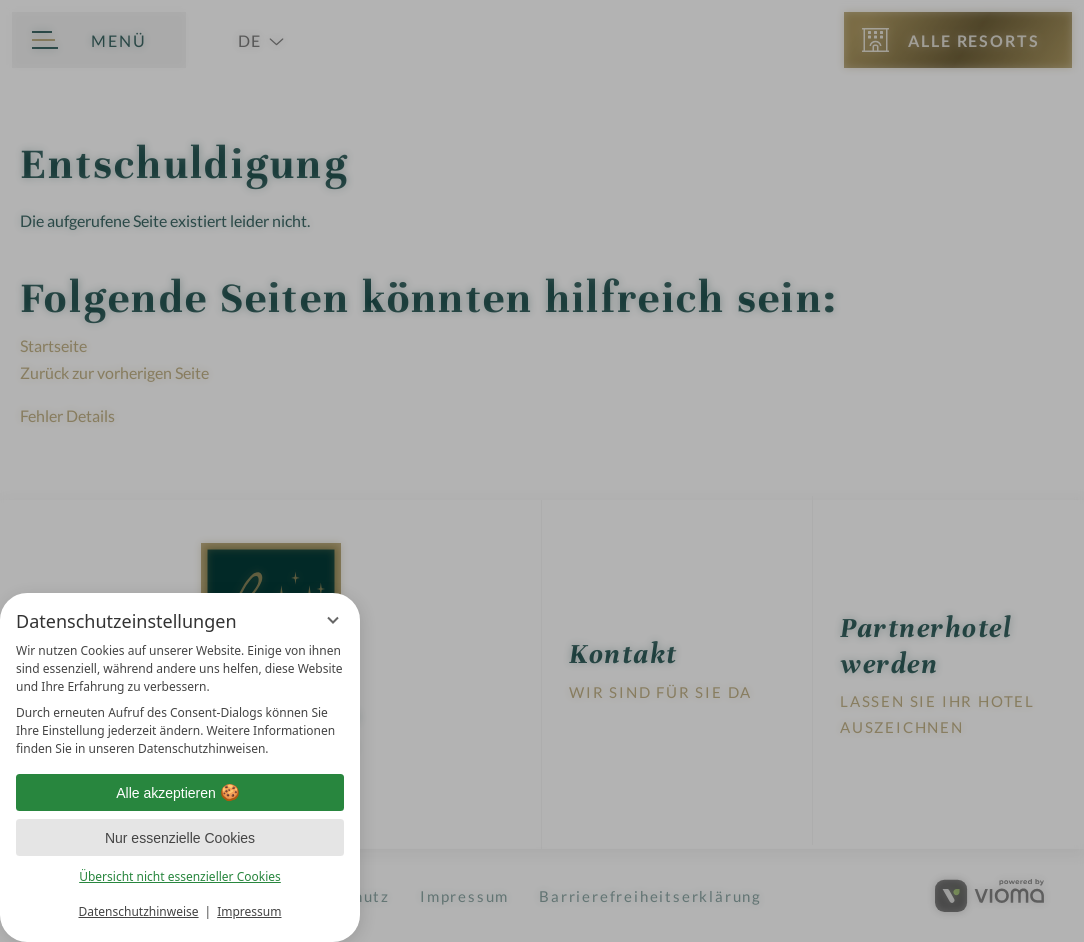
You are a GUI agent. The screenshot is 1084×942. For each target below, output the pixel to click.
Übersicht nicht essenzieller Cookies (180, 876)
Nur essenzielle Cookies (180, 838)
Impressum (249, 911)
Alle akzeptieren (180, 793)
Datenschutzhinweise (139, 911)
